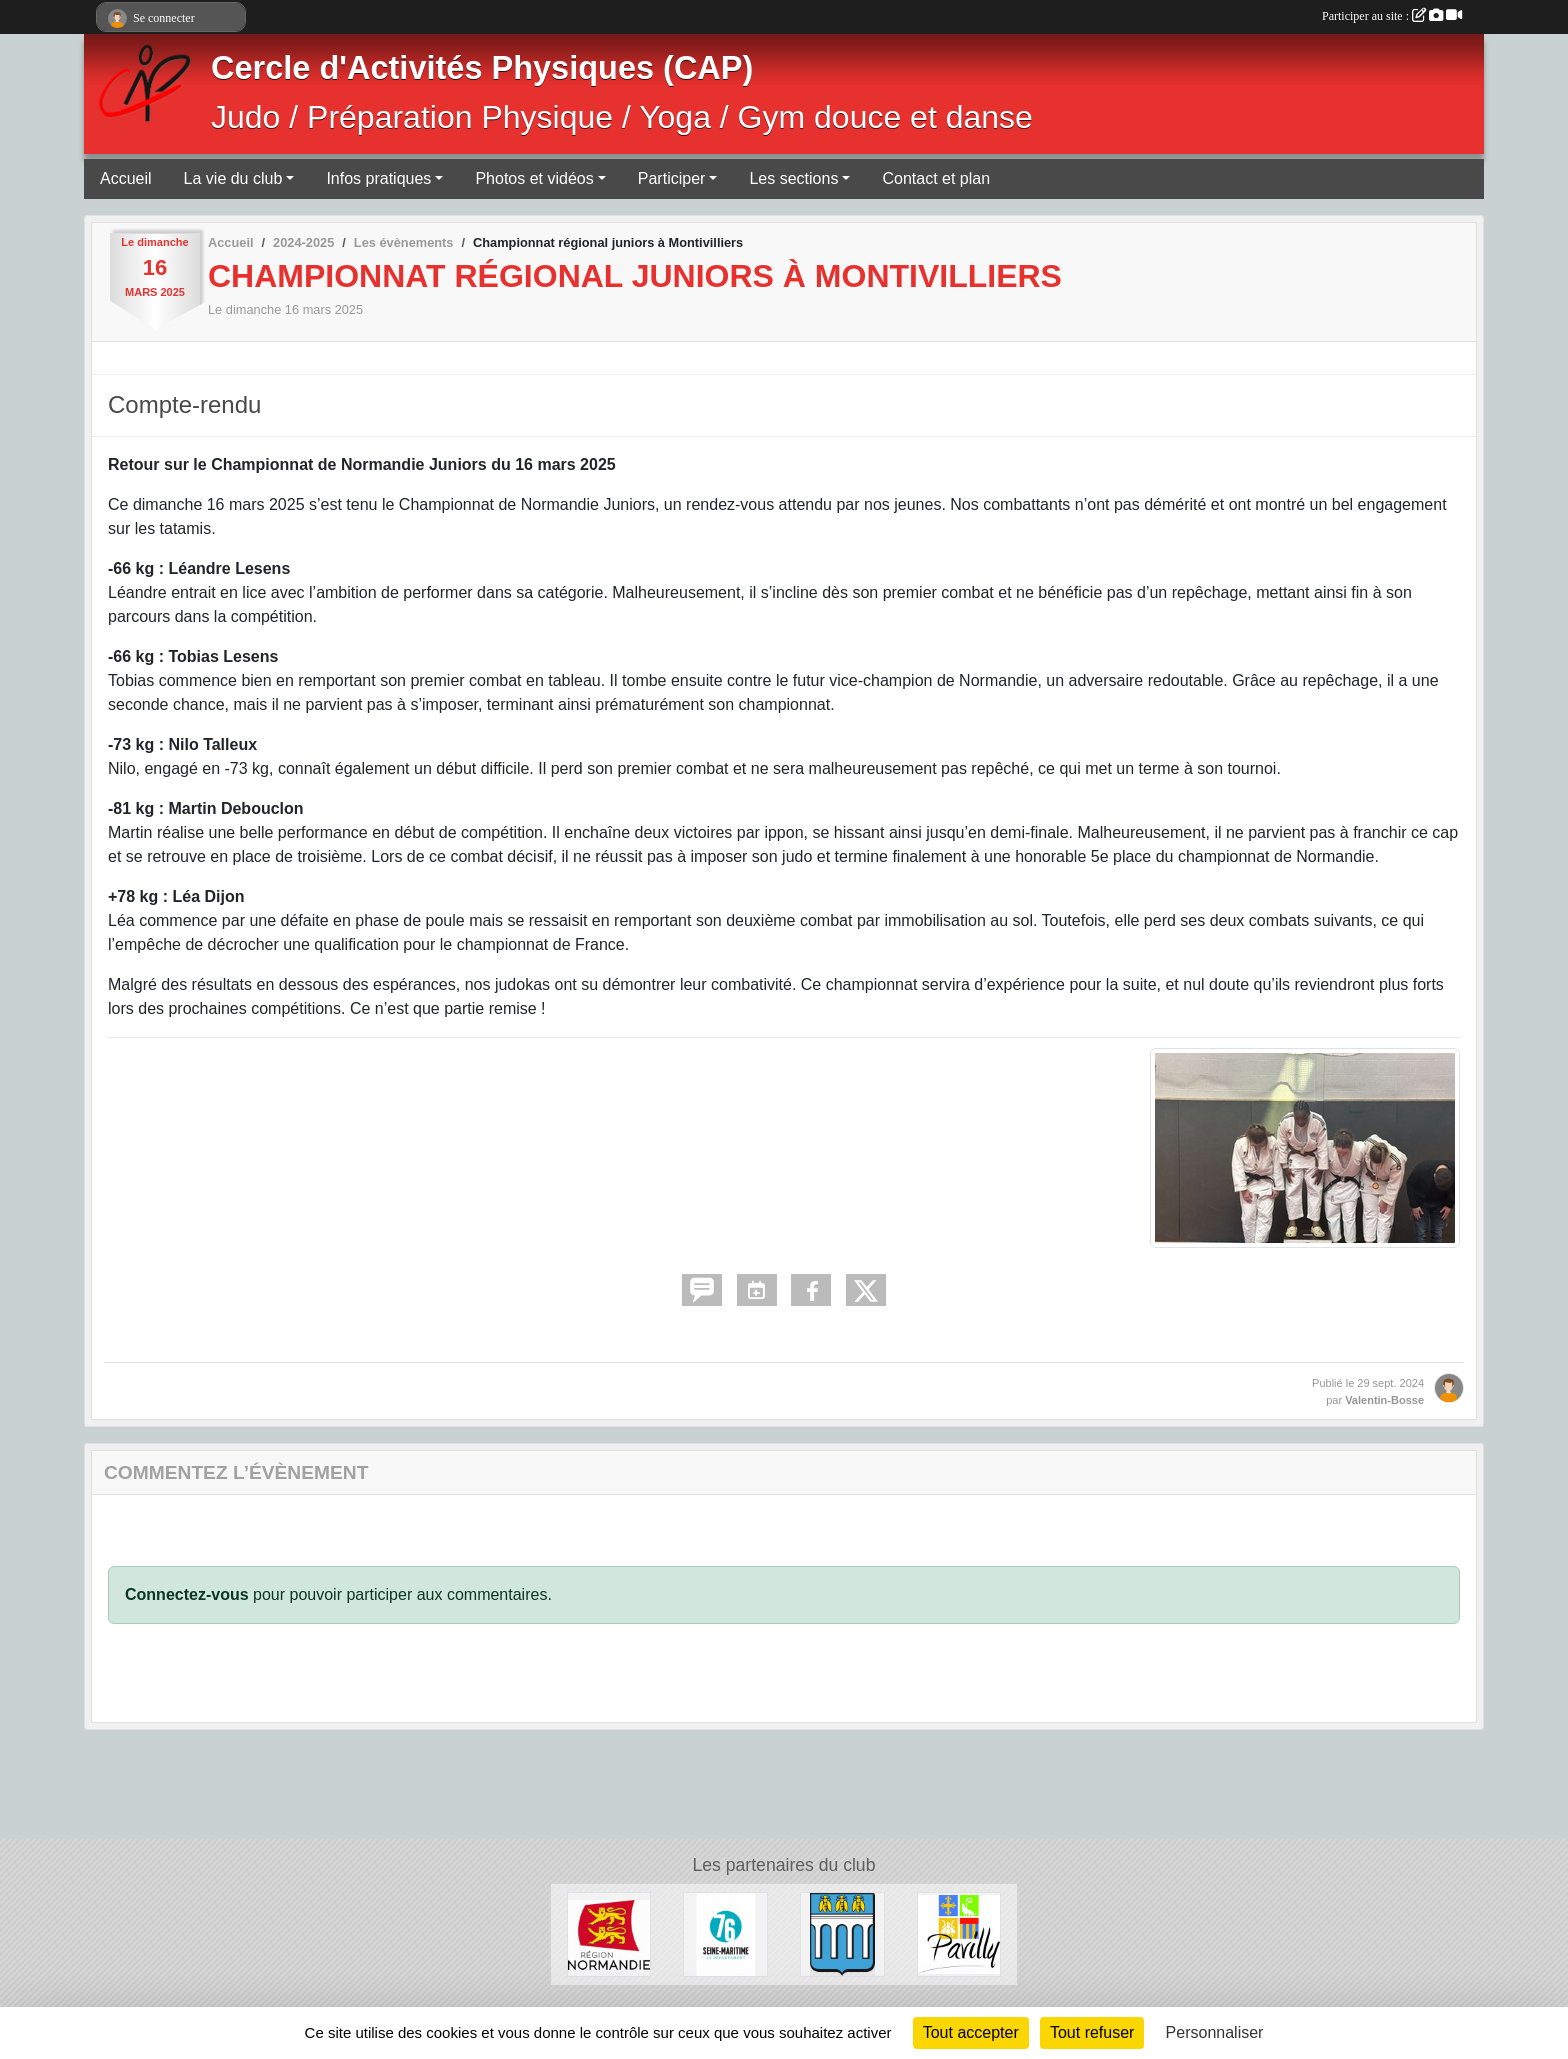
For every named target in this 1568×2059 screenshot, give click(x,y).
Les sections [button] (793, 178)
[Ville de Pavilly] (959, 1933)
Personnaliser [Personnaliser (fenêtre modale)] (1215, 2032)
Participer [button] (672, 178)
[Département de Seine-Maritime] (725, 1933)
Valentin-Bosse (1384, 1400)
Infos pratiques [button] (378, 178)
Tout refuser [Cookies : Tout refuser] (1092, 2032)
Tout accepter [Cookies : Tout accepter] (971, 2032)
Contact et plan (936, 178)
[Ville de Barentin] (842, 1933)
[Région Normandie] (609, 1933)
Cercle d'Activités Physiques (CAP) (482, 68)
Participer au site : (1392, 16)
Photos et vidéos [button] (534, 178)
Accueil (126, 178)
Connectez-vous (187, 1594)
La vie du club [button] (233, 178)
